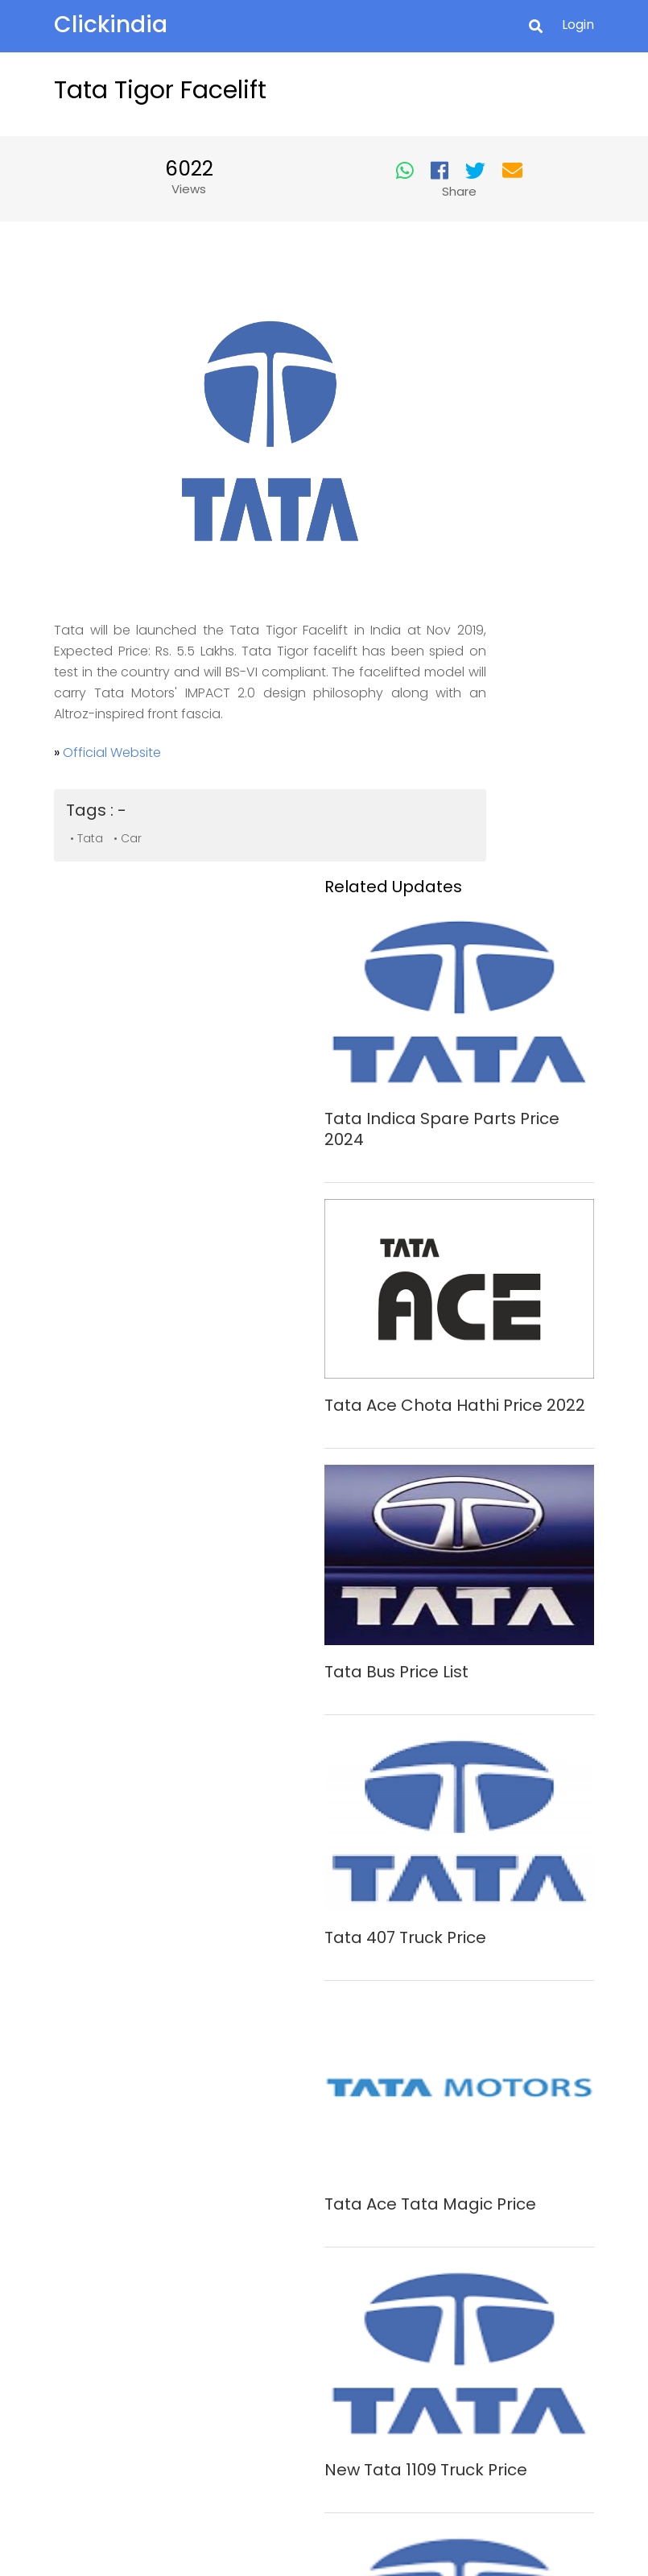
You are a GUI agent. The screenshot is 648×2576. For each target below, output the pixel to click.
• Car (139, 806)
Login (567, 26)
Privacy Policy (316, 2353)
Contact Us (316, 2329)
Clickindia (122, 25)
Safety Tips (316, 2378)
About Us (316, 2304)
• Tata (97, 806)
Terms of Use (315, 2403)
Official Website (123, 720)
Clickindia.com (290, 2516)
